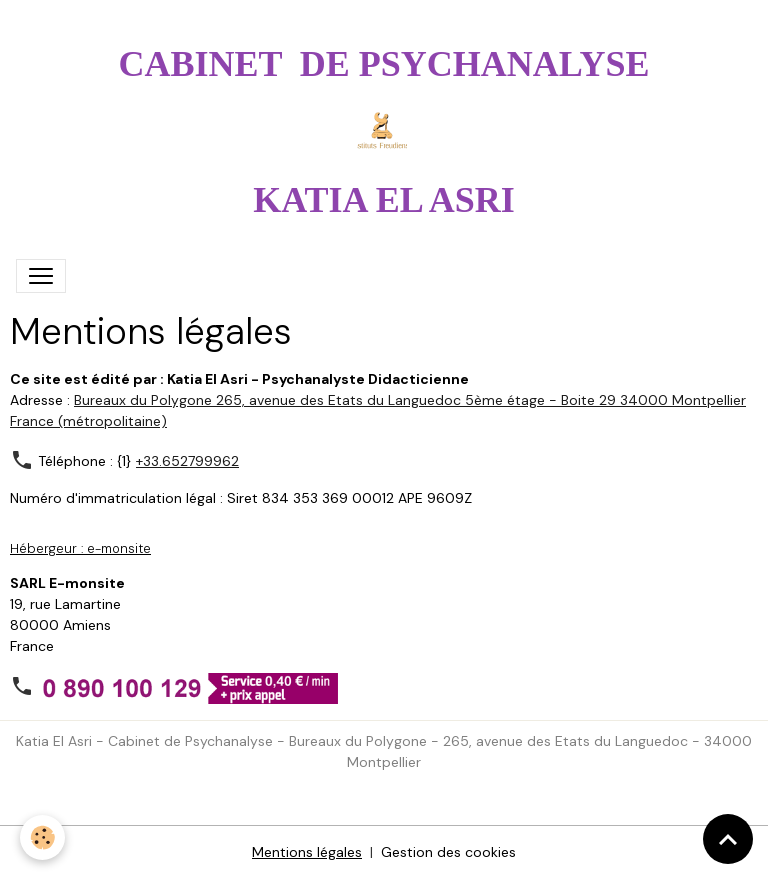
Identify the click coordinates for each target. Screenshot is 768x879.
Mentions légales (307, 852)
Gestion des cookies (448, 852)
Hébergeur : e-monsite (80, 548)
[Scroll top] (728, 839)
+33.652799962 (187, 461)
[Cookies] (42, 837)
